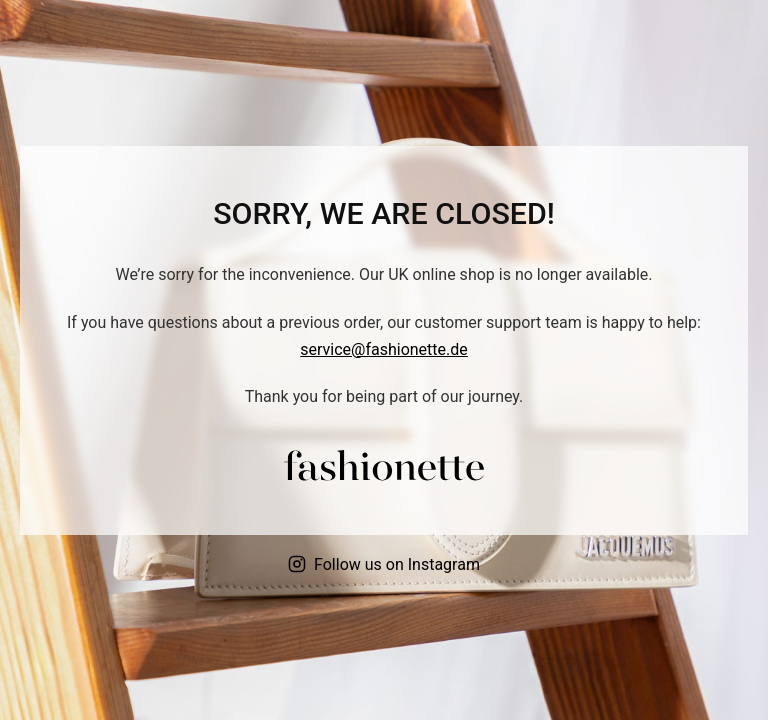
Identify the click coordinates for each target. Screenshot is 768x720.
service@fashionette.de (384, 349)
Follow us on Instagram (384, 564)
